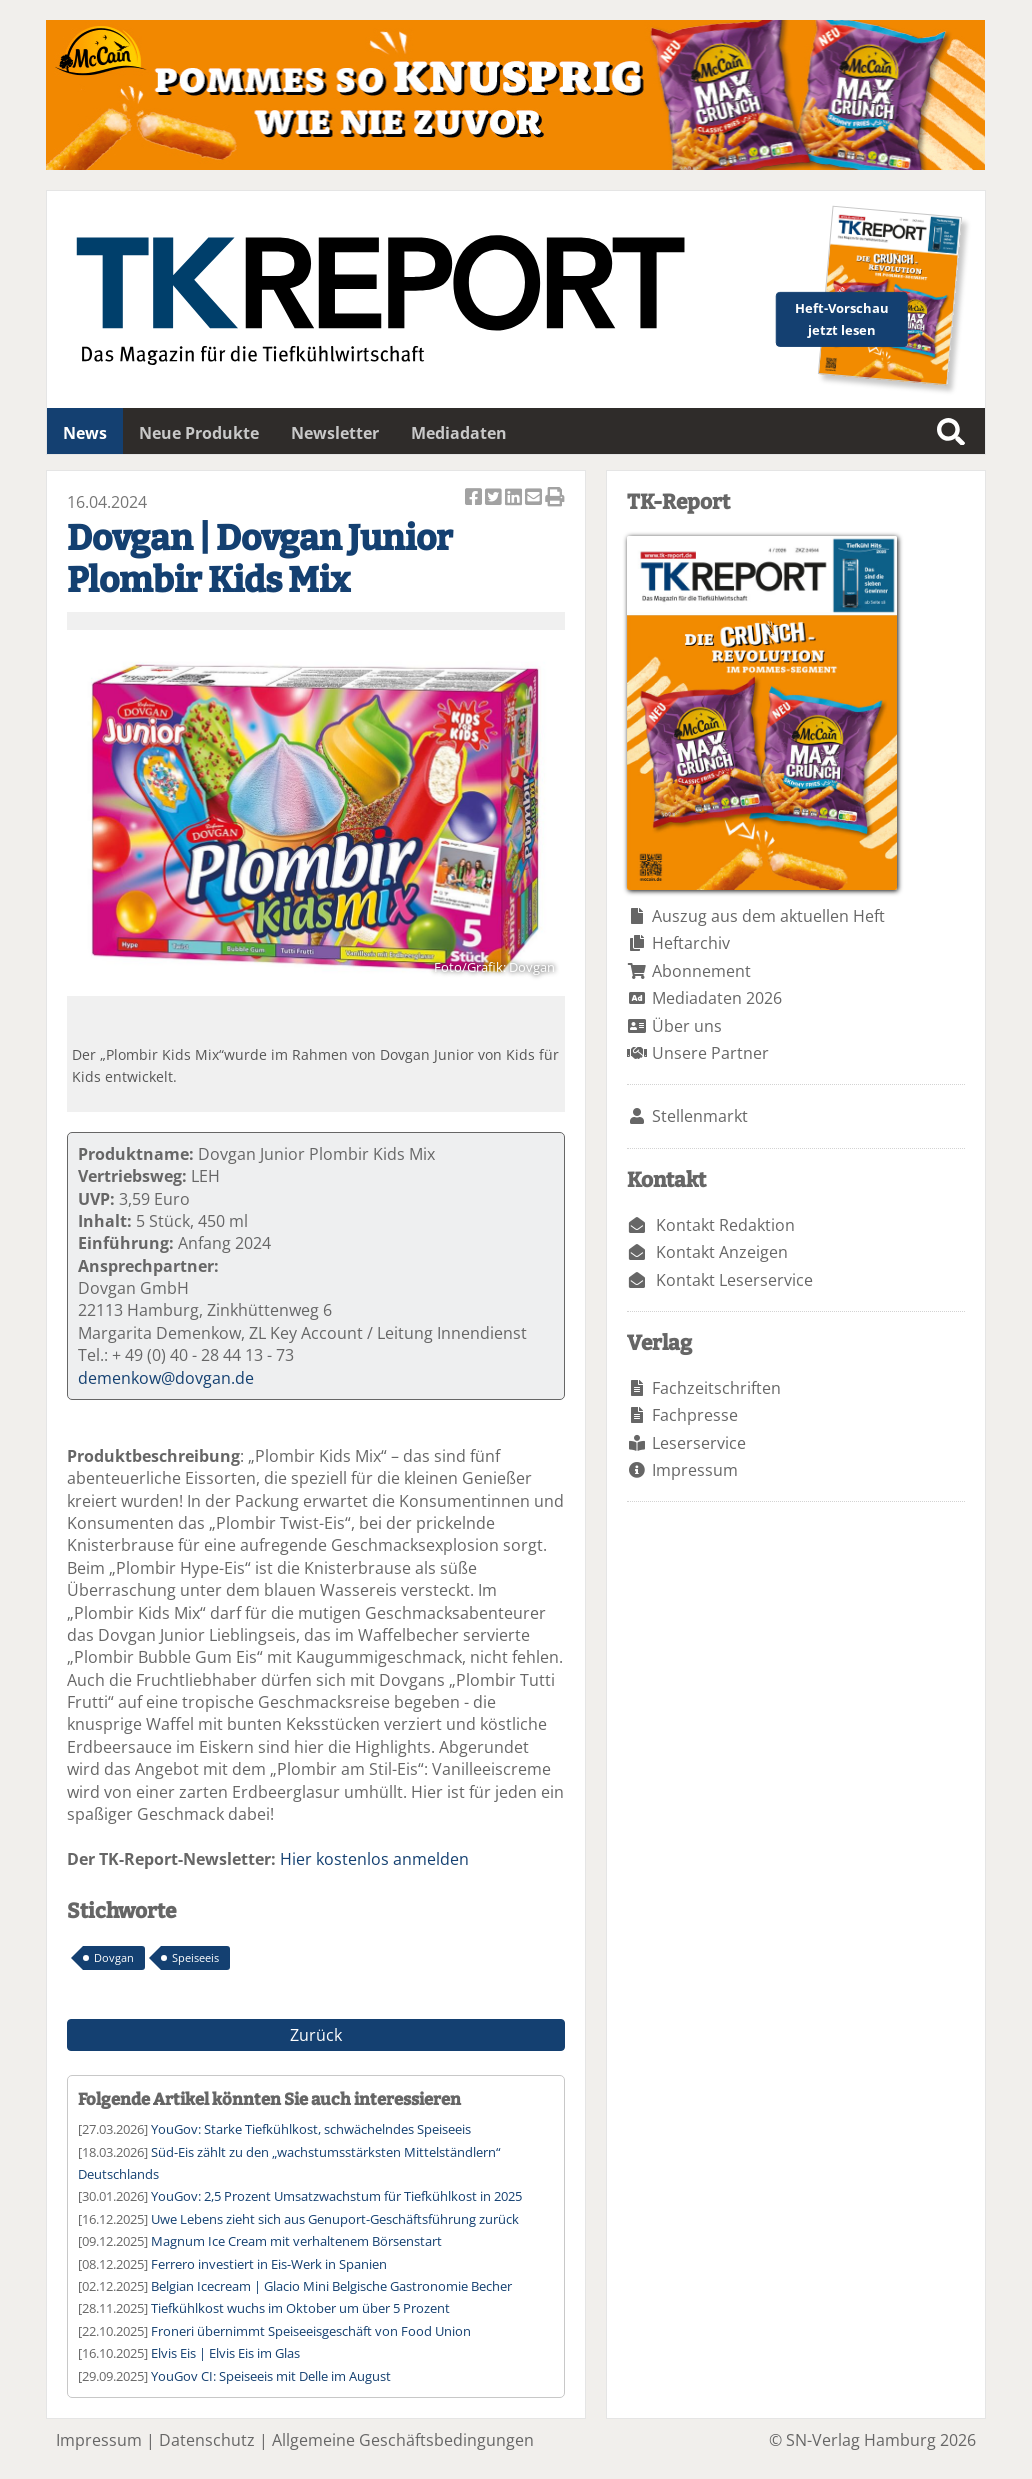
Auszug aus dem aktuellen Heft (768, 916)
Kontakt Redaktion (725, 1225)
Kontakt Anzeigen (722, 1252)
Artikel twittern (495, 498)
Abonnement (701, 971)
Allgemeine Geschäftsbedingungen (403, 2440)
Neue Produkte (199, 433)
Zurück (316, 2035)
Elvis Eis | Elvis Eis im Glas (225, 2353)
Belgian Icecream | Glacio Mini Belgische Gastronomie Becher (331, 2286)
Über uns (687, 1026)
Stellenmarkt (700, 1116)
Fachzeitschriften (716, 1388)
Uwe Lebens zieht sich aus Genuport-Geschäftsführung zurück (335, 2219)
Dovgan (114, 1957)
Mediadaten (459, 433)
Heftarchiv (691, 943)
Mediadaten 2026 (717, 998)
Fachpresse (695, 1415)
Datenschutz (207, 2440)
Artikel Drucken (555, 498)
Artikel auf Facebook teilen (475, 498)
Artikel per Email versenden (535, 498)
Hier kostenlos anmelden (374, 1859)
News (85, 433)
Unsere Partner (710, 1053)
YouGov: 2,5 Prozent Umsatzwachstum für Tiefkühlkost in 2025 (336, 2196)
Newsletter (335, 433)
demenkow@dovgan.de (166, 1378)
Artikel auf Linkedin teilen (515, 498)
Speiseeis (195, 1957)
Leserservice (699, 1443)
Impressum (695, 1470)
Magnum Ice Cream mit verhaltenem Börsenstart (296, 2241)
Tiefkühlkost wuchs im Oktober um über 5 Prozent (300, 2308)
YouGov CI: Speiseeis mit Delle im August (271, 2376)
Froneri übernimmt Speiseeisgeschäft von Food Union (311, 2331)
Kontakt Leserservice (734, 1280)
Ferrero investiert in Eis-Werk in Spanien (269, 2264)
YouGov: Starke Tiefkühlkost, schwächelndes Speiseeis (311, 2129)
